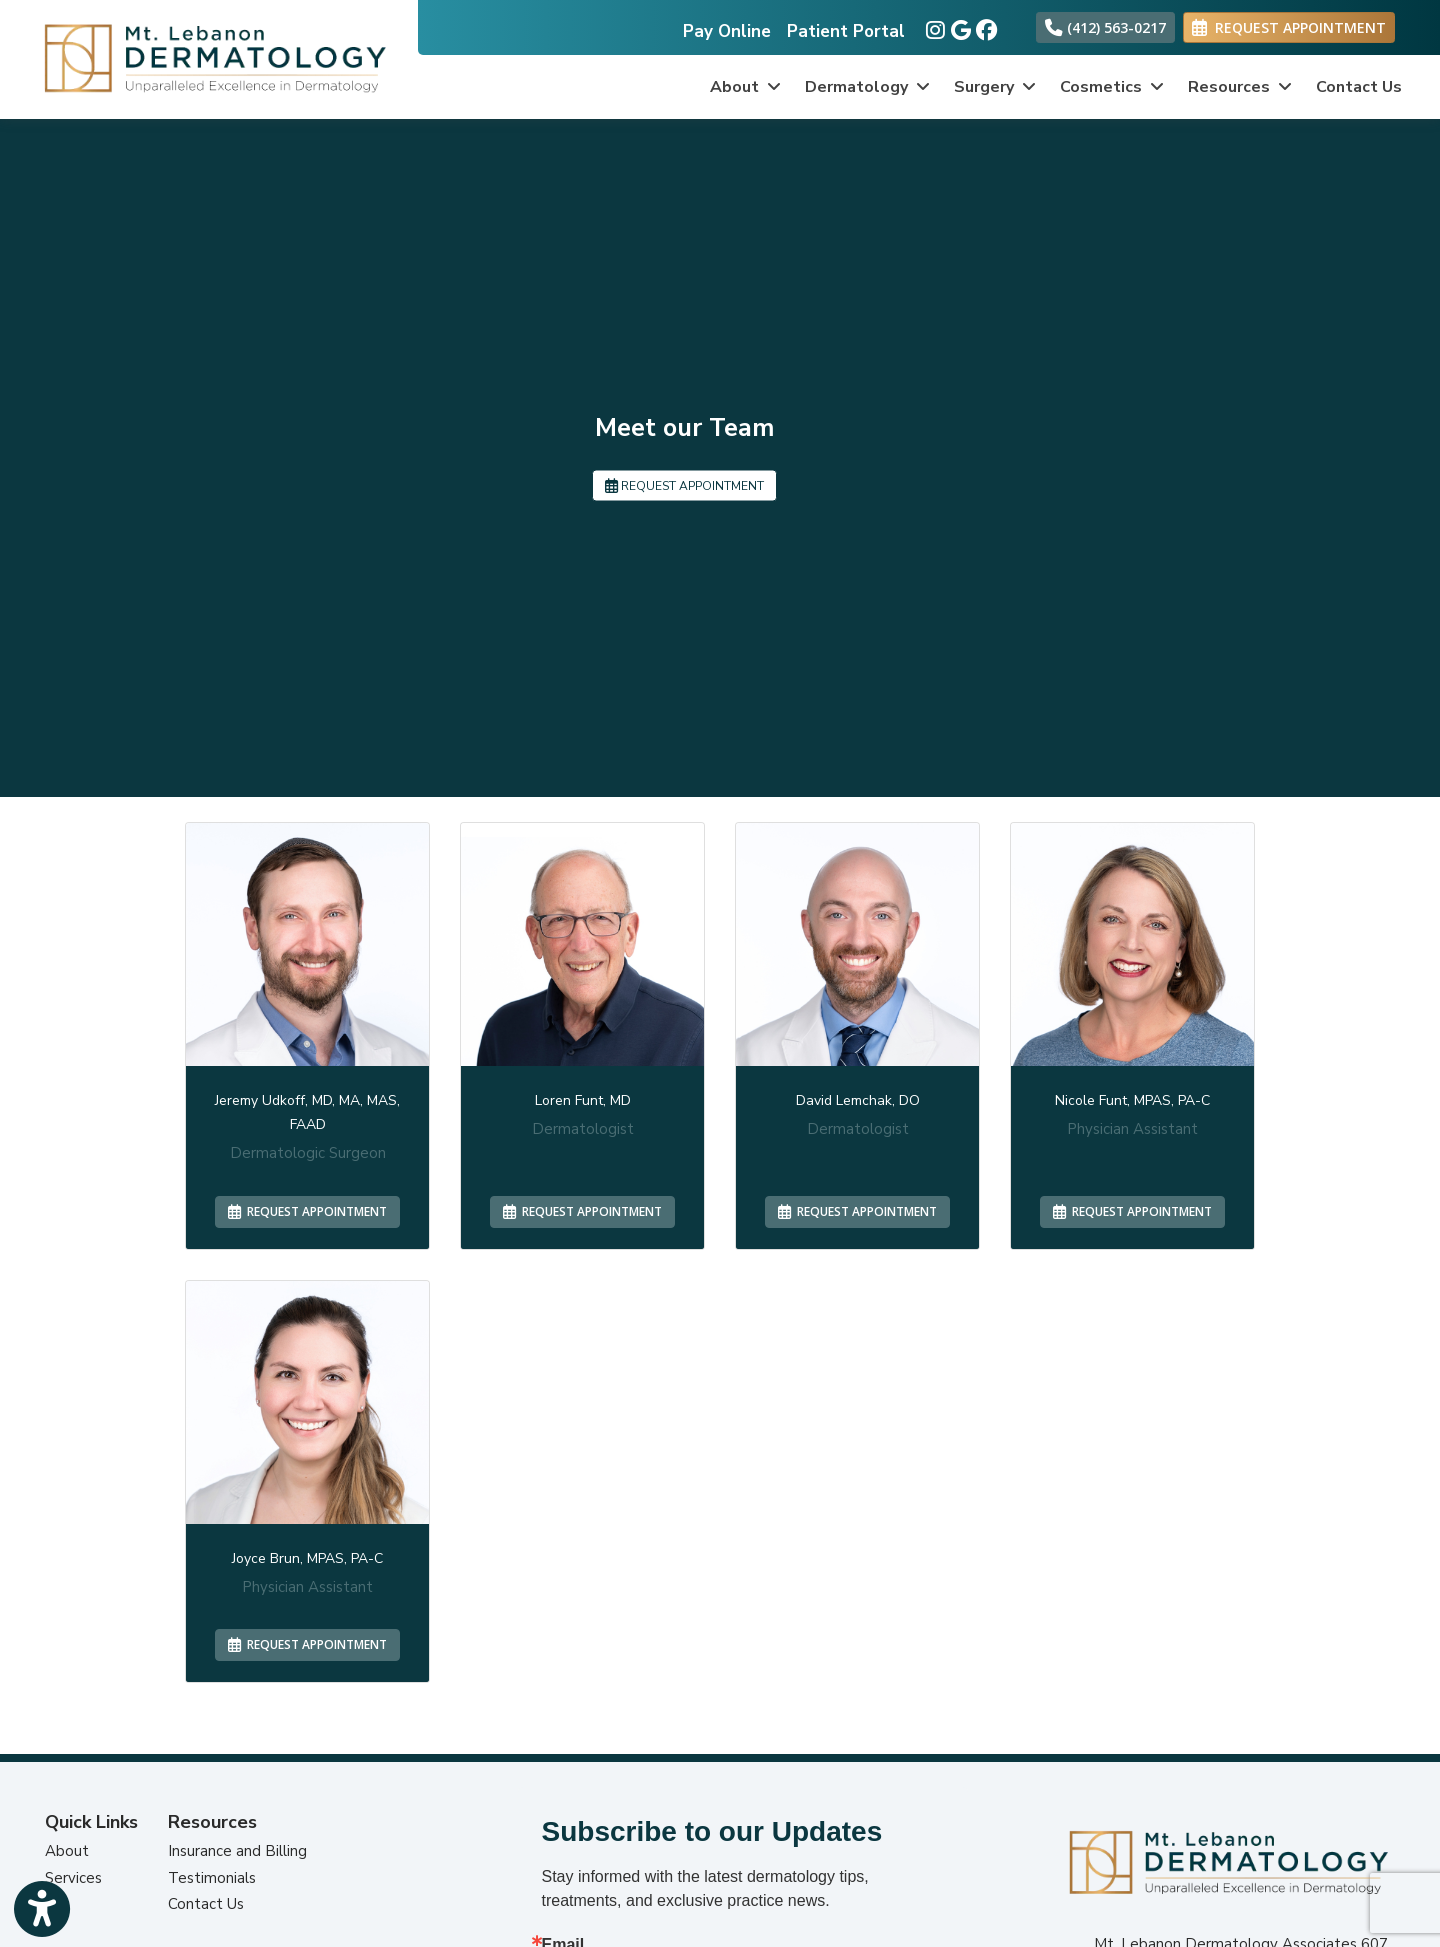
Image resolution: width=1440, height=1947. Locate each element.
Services (73, 1878)
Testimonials (212, 1878)
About (67, 1851)
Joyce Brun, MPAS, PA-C (307, 1558)
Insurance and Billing (237, 1851)
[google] (958, 26)
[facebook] (983, 26)
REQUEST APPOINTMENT (684, 485)
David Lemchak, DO (858, 1100)
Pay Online (727, 31)
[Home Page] (209, 58)
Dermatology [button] (867, 87)
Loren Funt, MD (583, 1100)
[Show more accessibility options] (42, 1909)
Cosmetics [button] (1112, 87)
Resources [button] (1240, 87)
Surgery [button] (995, 87)
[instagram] (933, 26)
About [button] (745, 87)
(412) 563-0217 (1105, 27)
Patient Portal (846, 31)
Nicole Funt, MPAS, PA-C (1132, 1100)
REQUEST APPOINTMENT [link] (1289, 27)
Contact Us (1359, 87)
